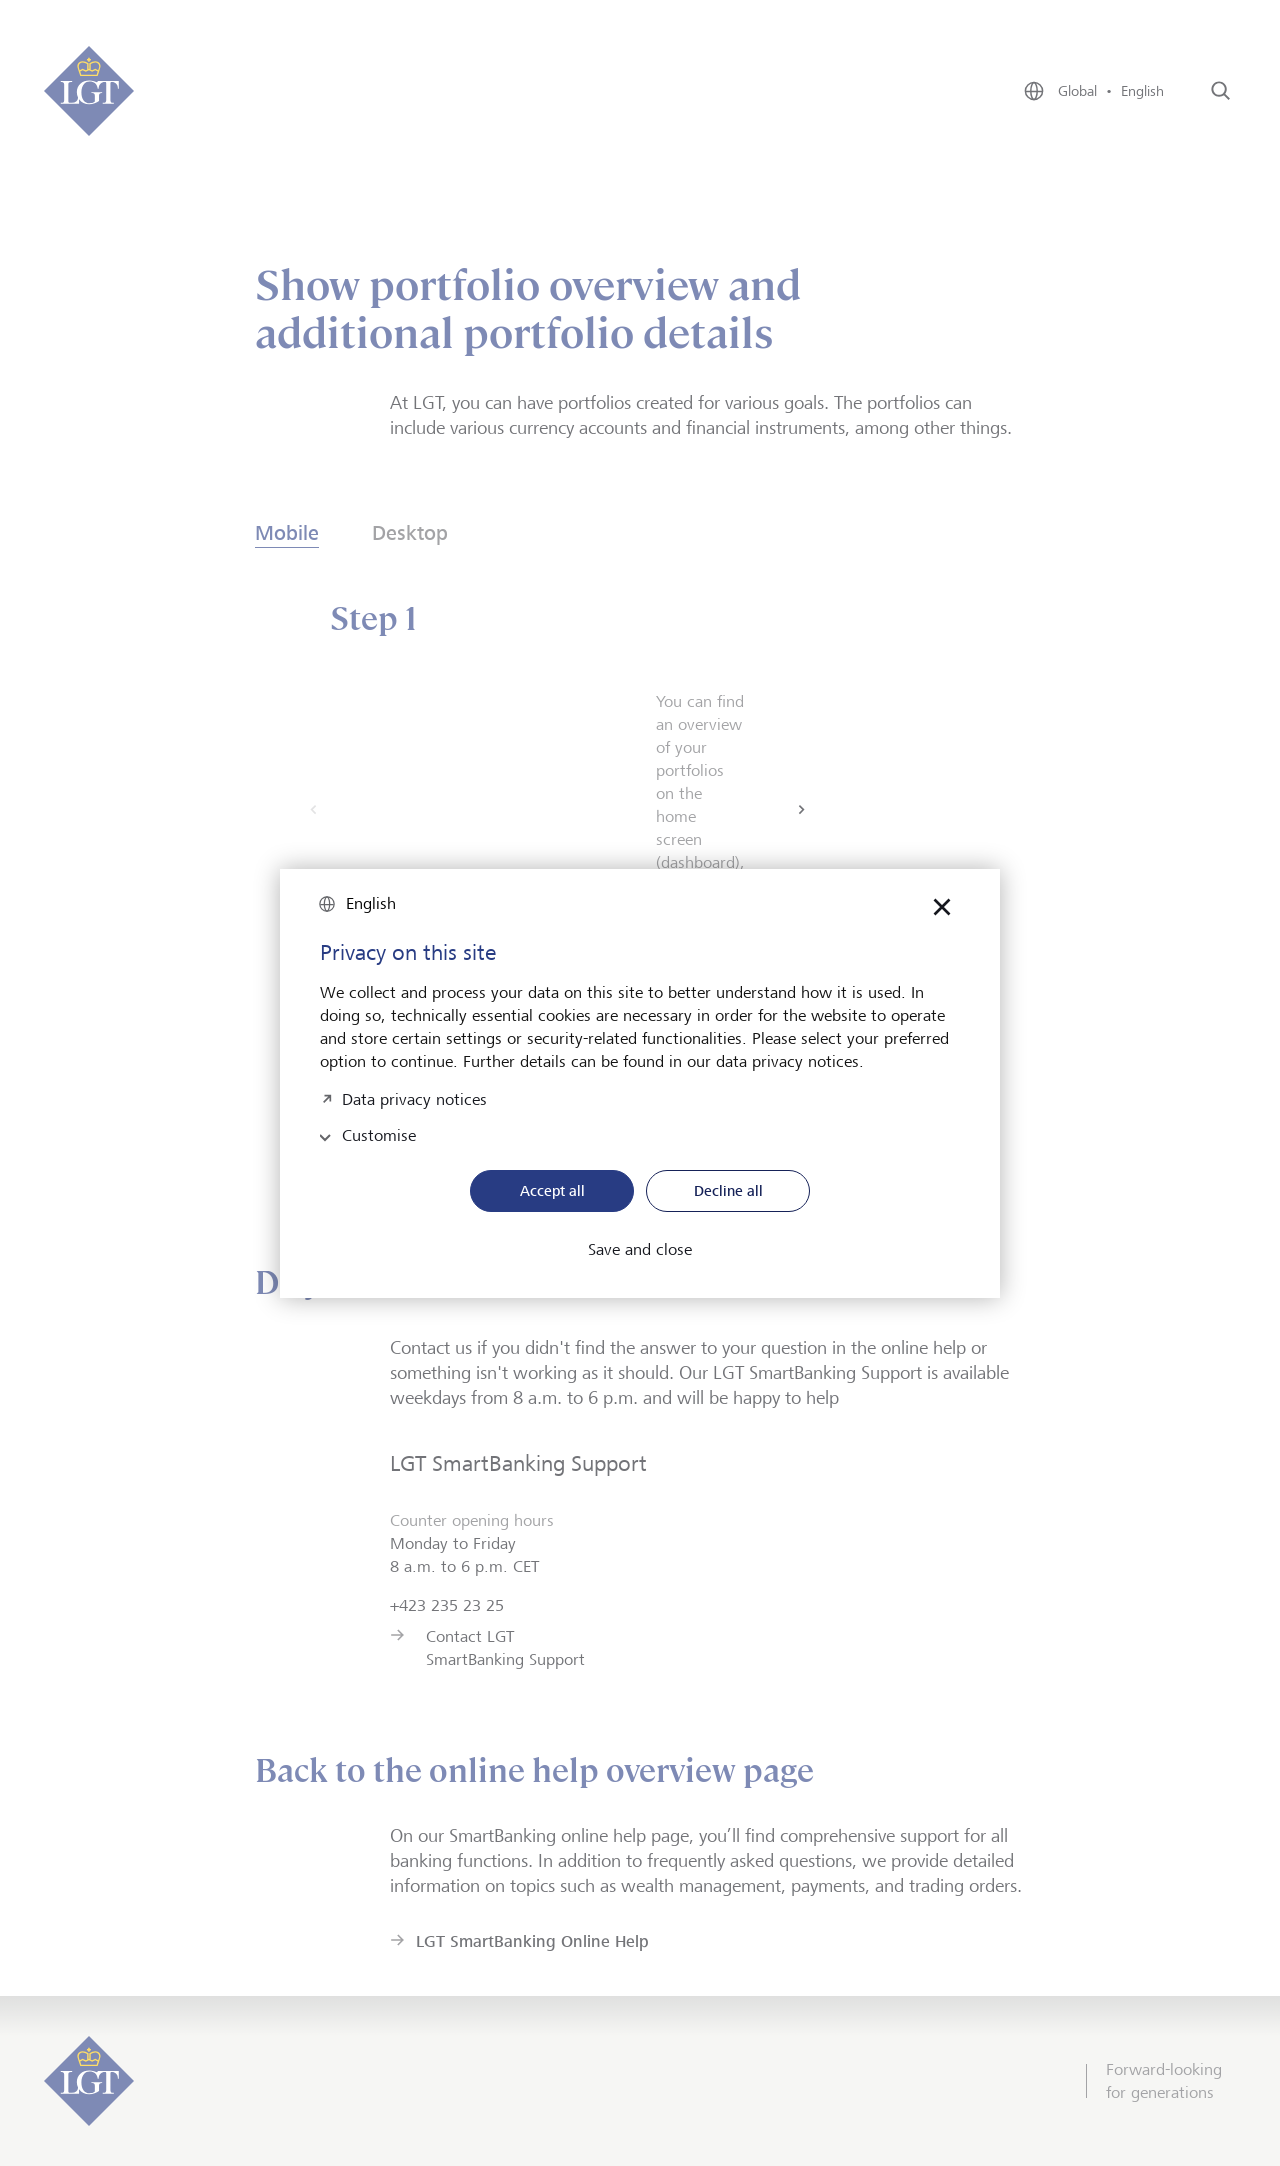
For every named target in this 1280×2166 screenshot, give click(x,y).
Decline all (728, 1190)
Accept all (552, 1190)
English (371, 903)
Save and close (640, 1250)
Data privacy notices (414, 1097)
